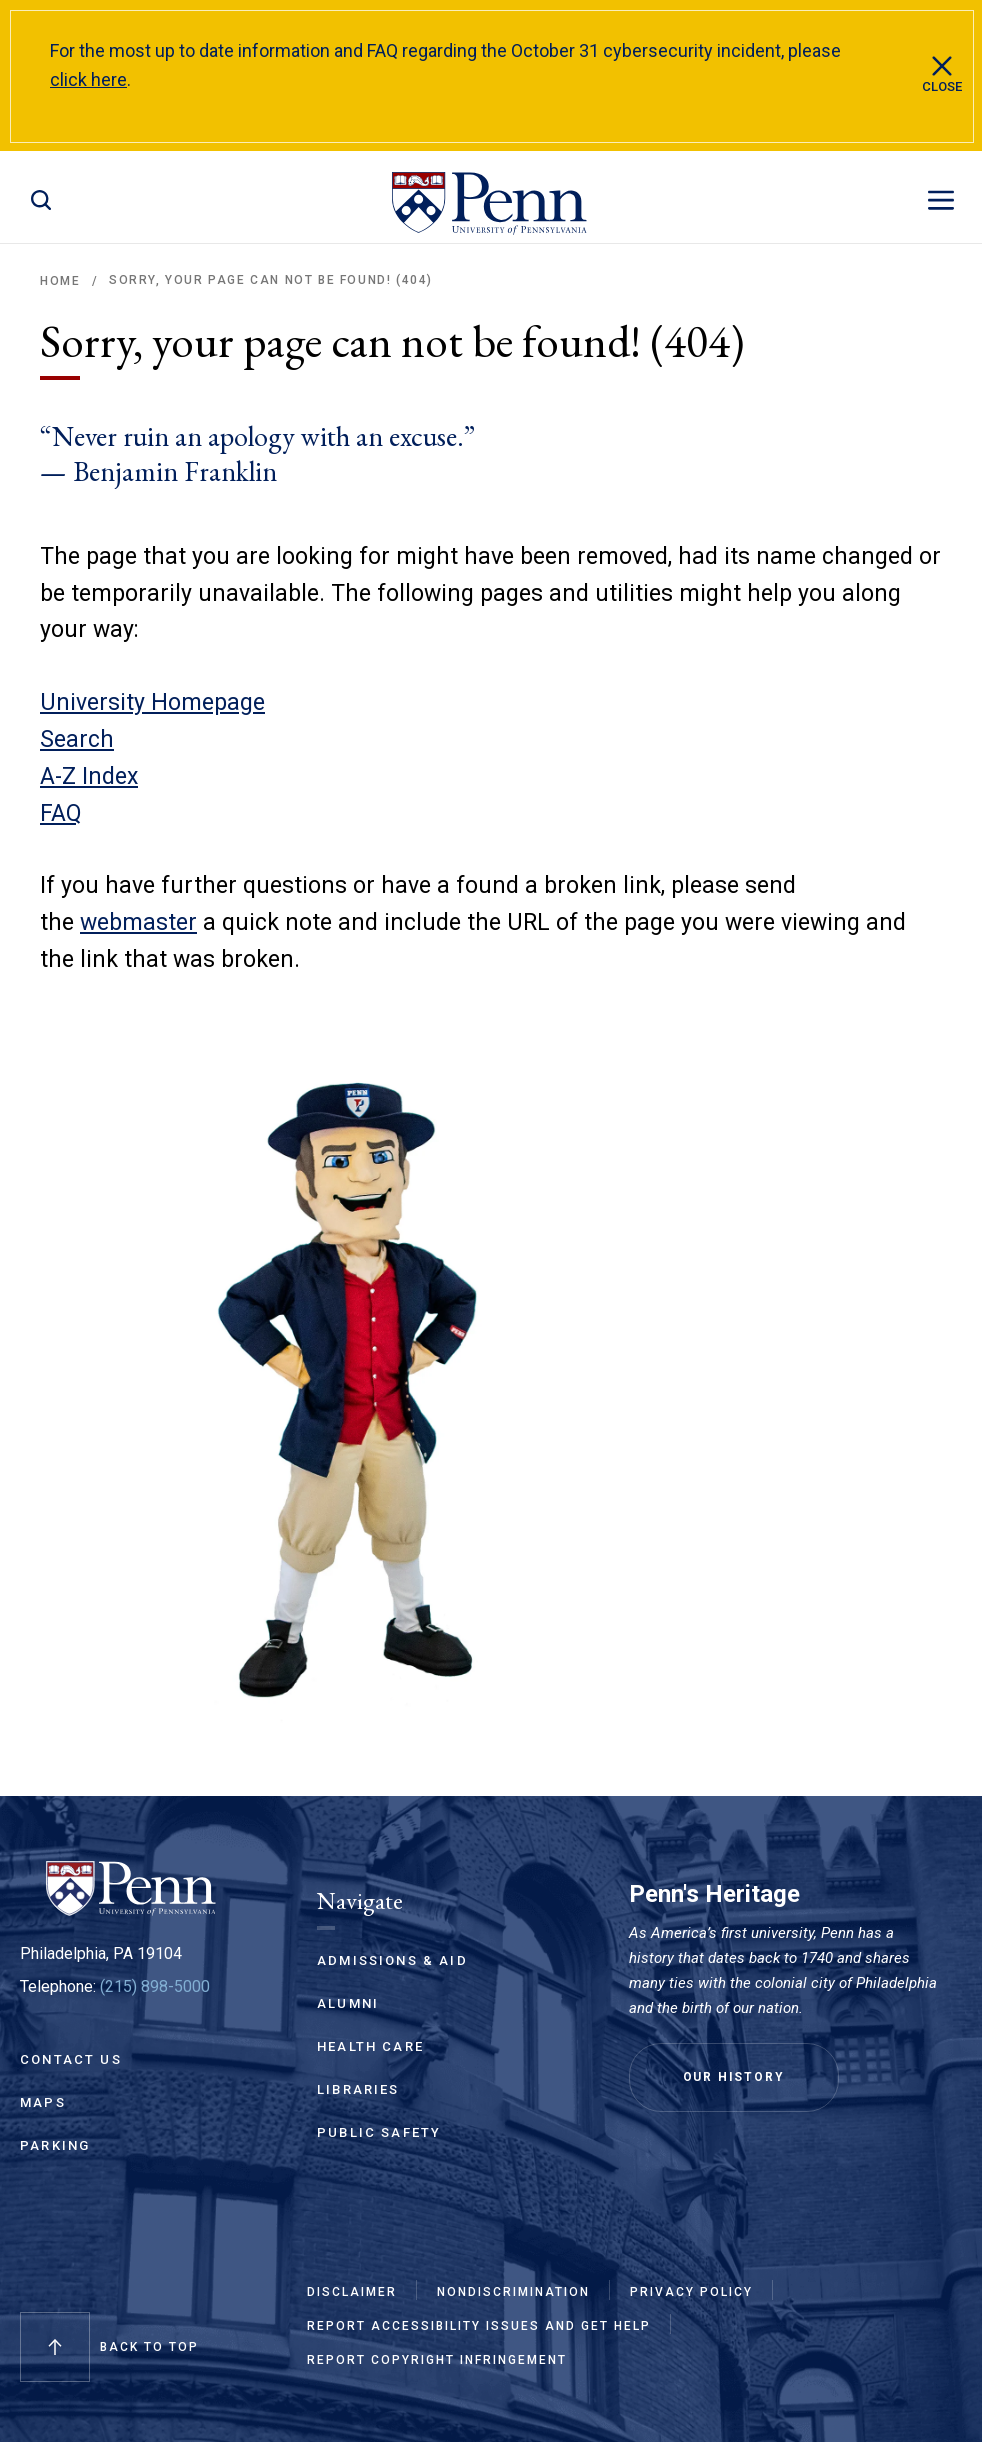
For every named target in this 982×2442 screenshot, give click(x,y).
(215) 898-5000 (155, 1986)
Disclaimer (352, 2292)
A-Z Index (89, 776)
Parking (55, 2145)
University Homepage (152, 702)
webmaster (138, 922)
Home (60, 281)
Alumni (348, 2003)
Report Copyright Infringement (437, 2360)
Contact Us (71, 2059)
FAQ (61, 813)
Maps (43, 2102)
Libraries (358, 2089)
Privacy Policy (691, 2292)
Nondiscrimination (513, 2292)
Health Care (370, 2046)
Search (77, 739)
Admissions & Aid (392, 1960)
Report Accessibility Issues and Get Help (479, 2326)
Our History (734, 2077)
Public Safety (379, 2132)
